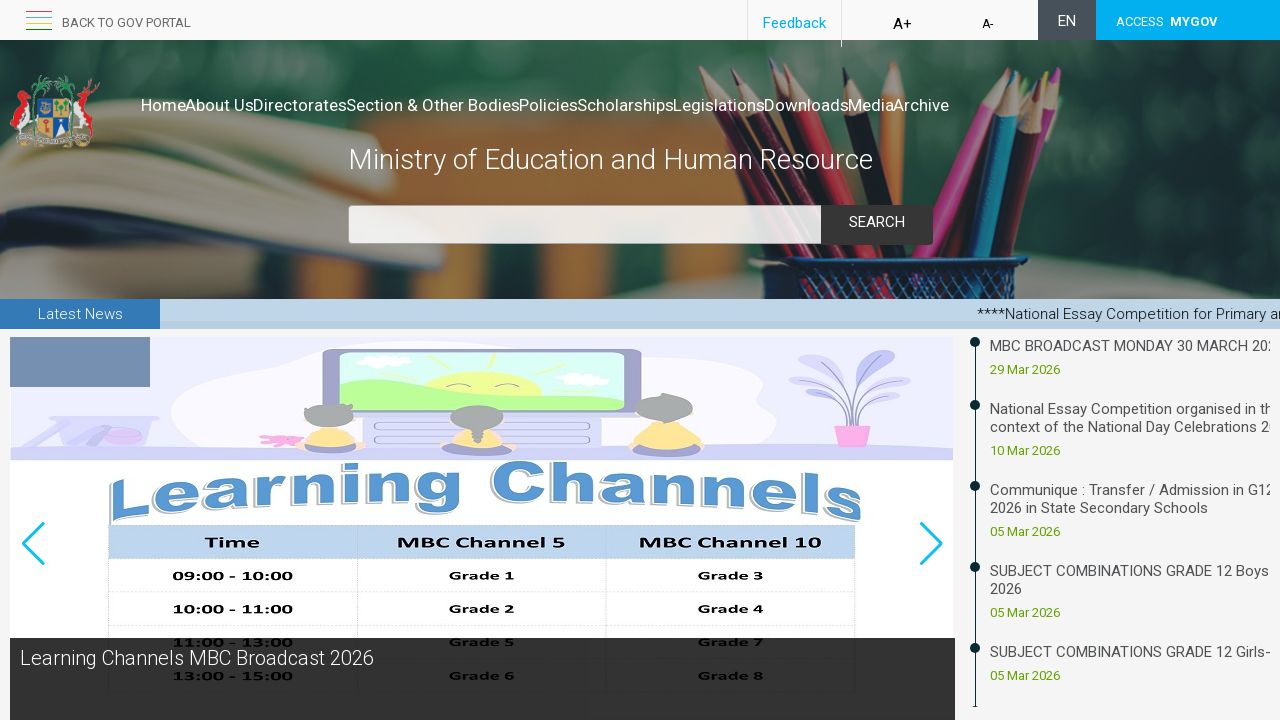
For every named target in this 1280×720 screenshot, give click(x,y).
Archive (1110, 105)
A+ (902, 24)
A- (987, 24)
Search (877, 222)
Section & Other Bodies (496, 105)
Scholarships (730, 105)
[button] (931, 578)
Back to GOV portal (126, 22)
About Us (240, 105)
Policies (632, 105)
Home (163, 105)
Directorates (342, 105)
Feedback (794, 23)
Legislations (845, 105)
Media (1039, 105)
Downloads (953, 105)
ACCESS (1167, 21)
